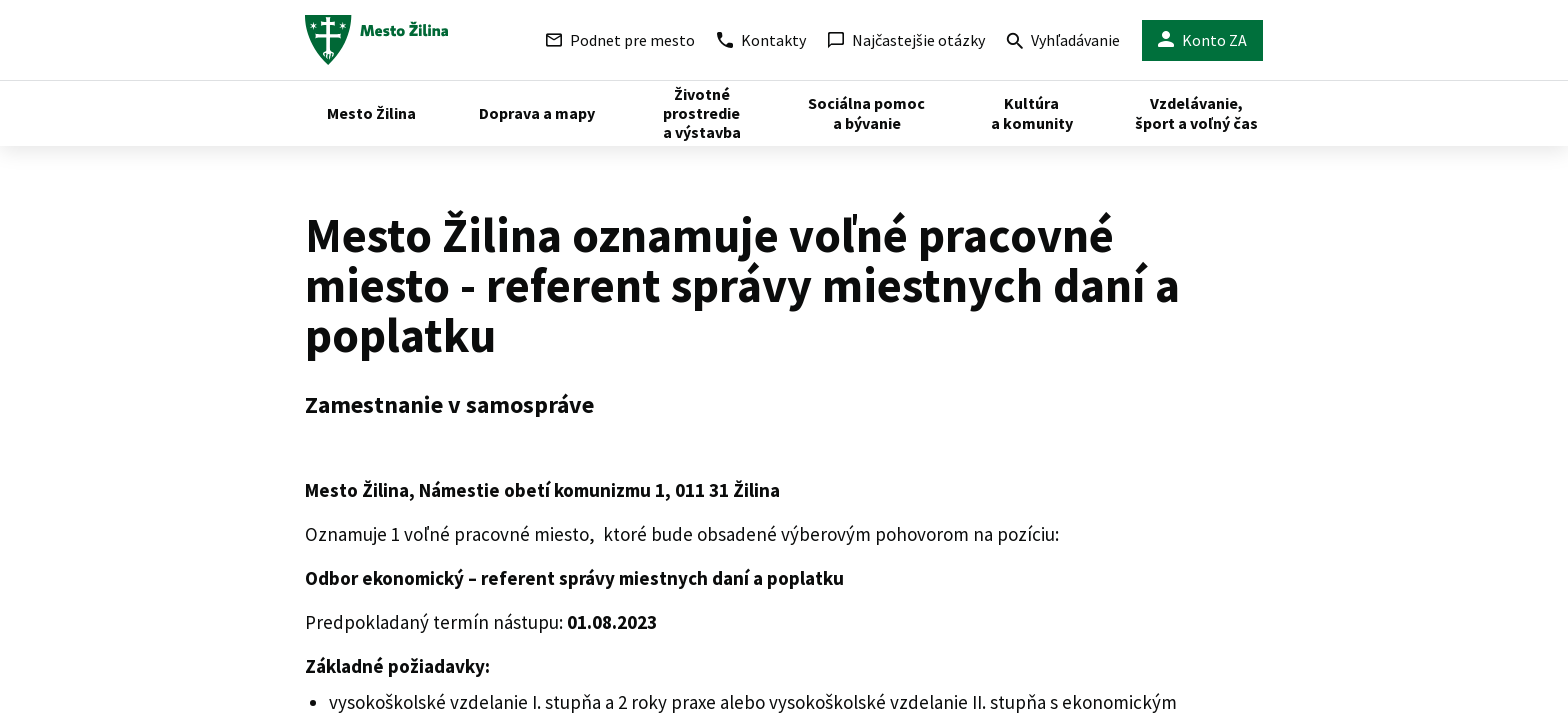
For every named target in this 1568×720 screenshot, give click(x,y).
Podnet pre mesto (620, 40)
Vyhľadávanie (1063, 42)
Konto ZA (1202, 40)
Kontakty (761, 40)
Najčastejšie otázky (906, 40)
